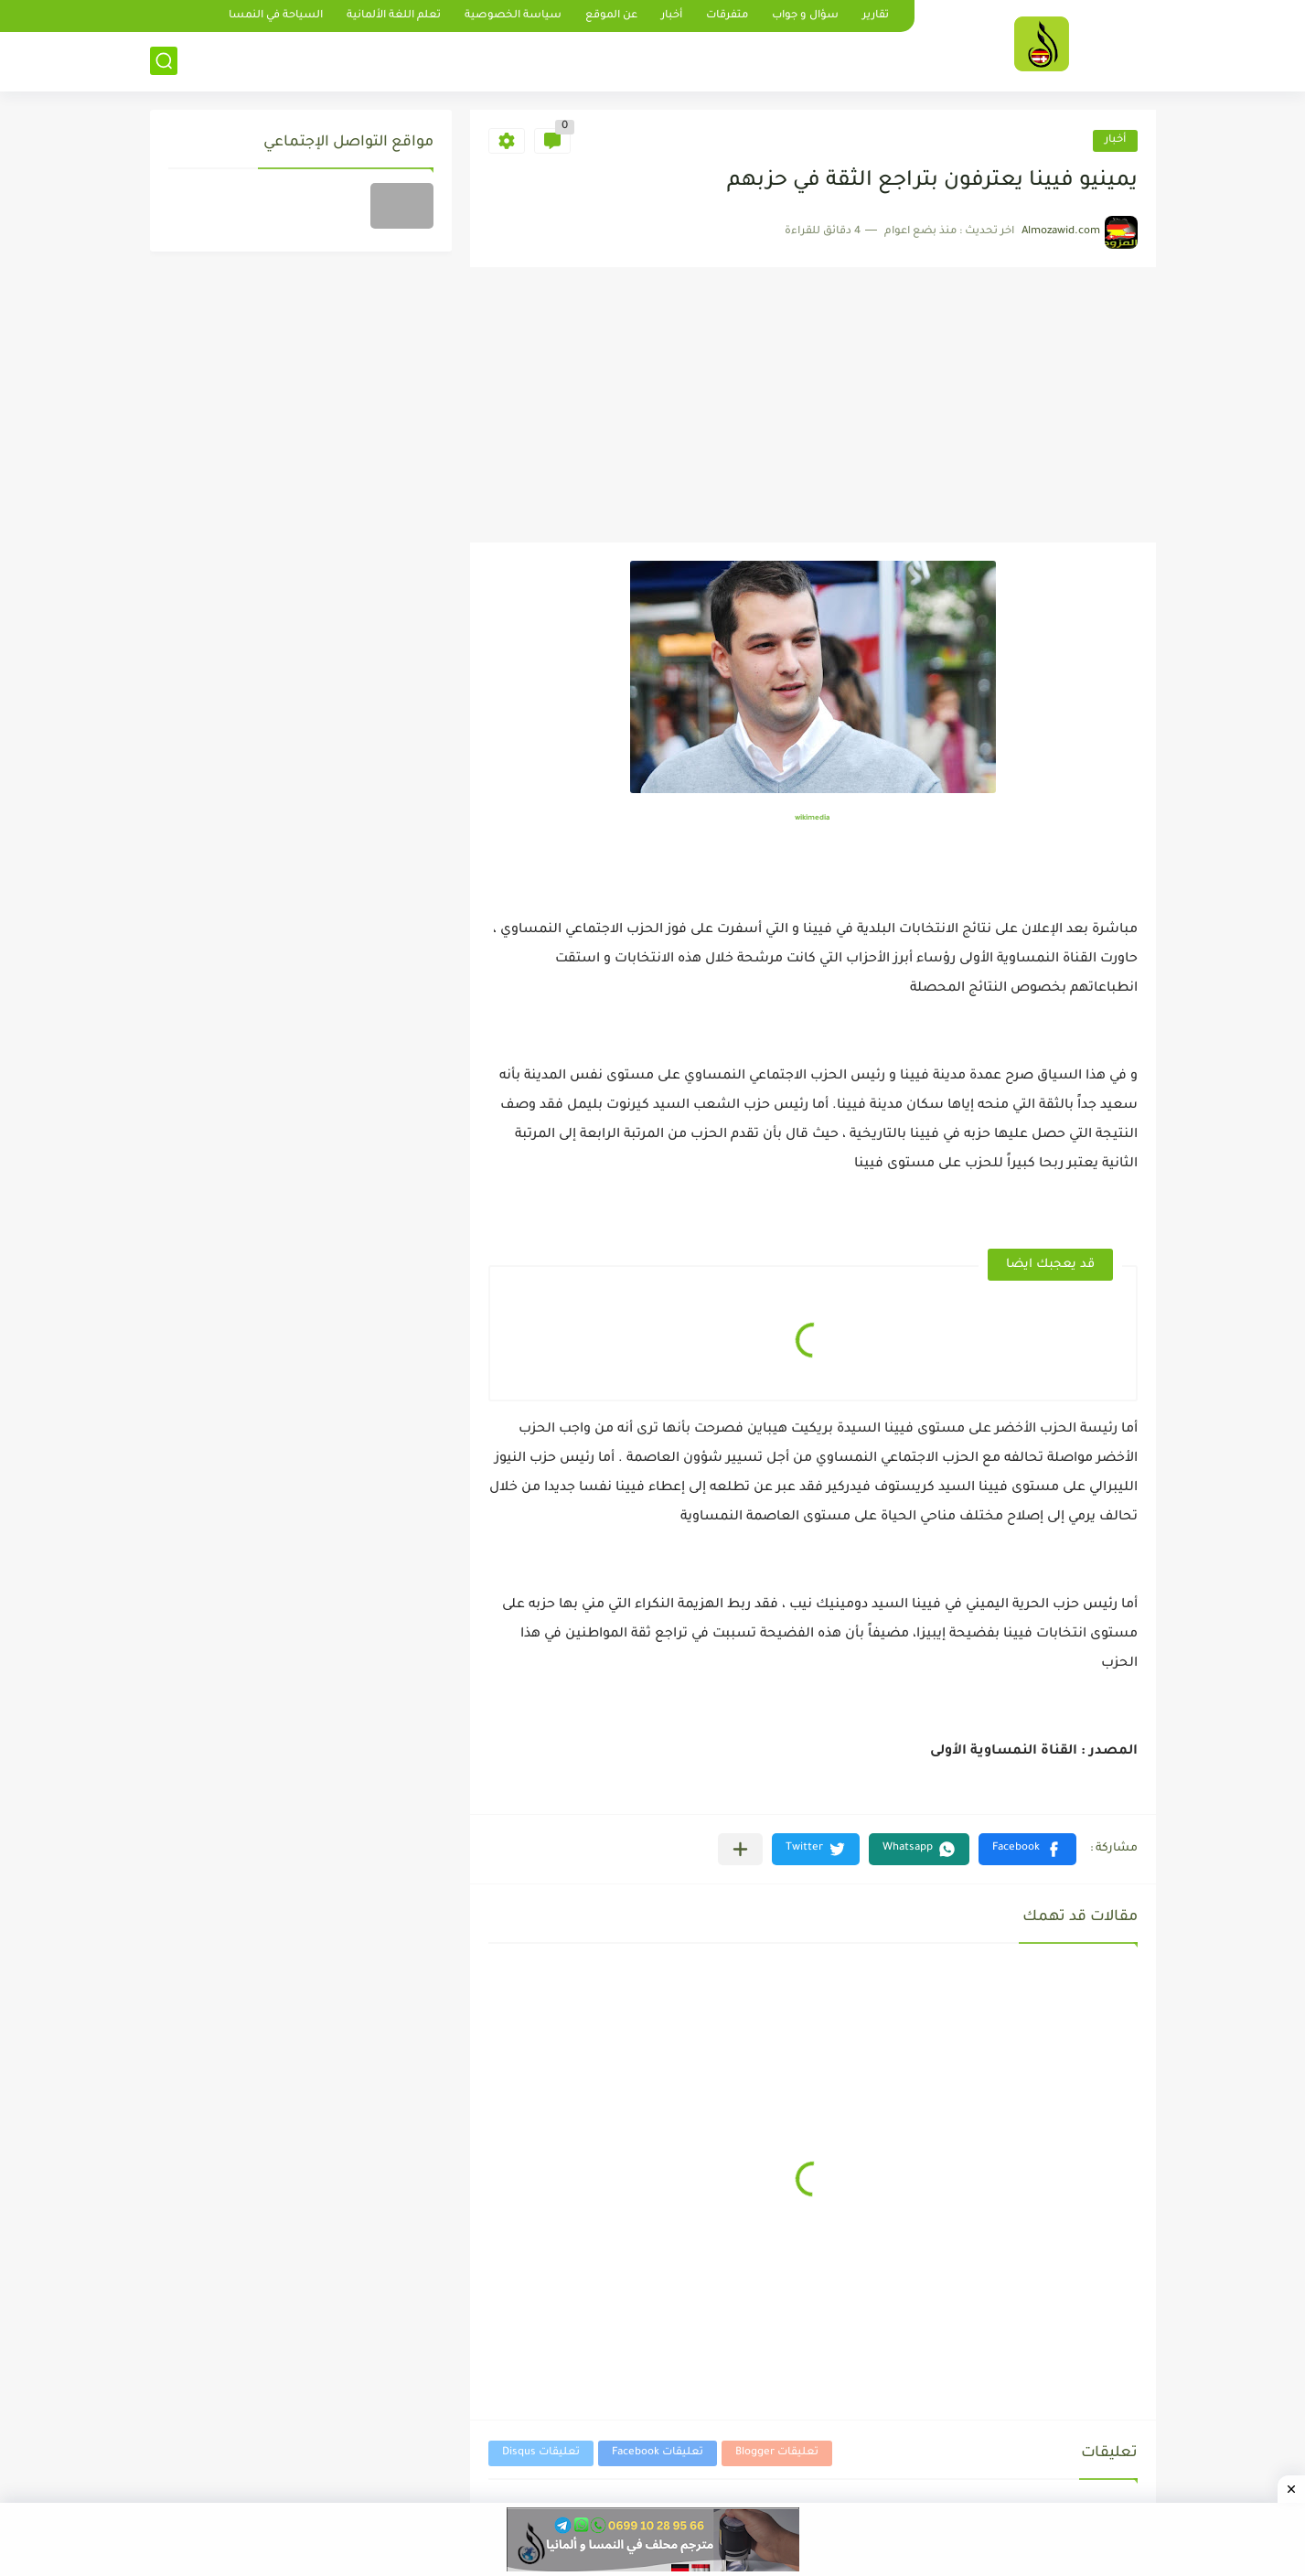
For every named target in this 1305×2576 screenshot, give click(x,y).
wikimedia (812, 818)
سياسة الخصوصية (513, 16)
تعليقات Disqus (541, 2453)
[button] (1027, 1849)
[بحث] (163, 61)
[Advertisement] (813, 405)
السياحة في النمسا (276, 16)
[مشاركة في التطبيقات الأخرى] (740, 1849)
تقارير (875, 16)
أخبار (671, 16)
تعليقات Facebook (657, 2453)
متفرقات (727, 16)
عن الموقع (611, 16)
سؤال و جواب (805, 16)
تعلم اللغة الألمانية (394, 16)
